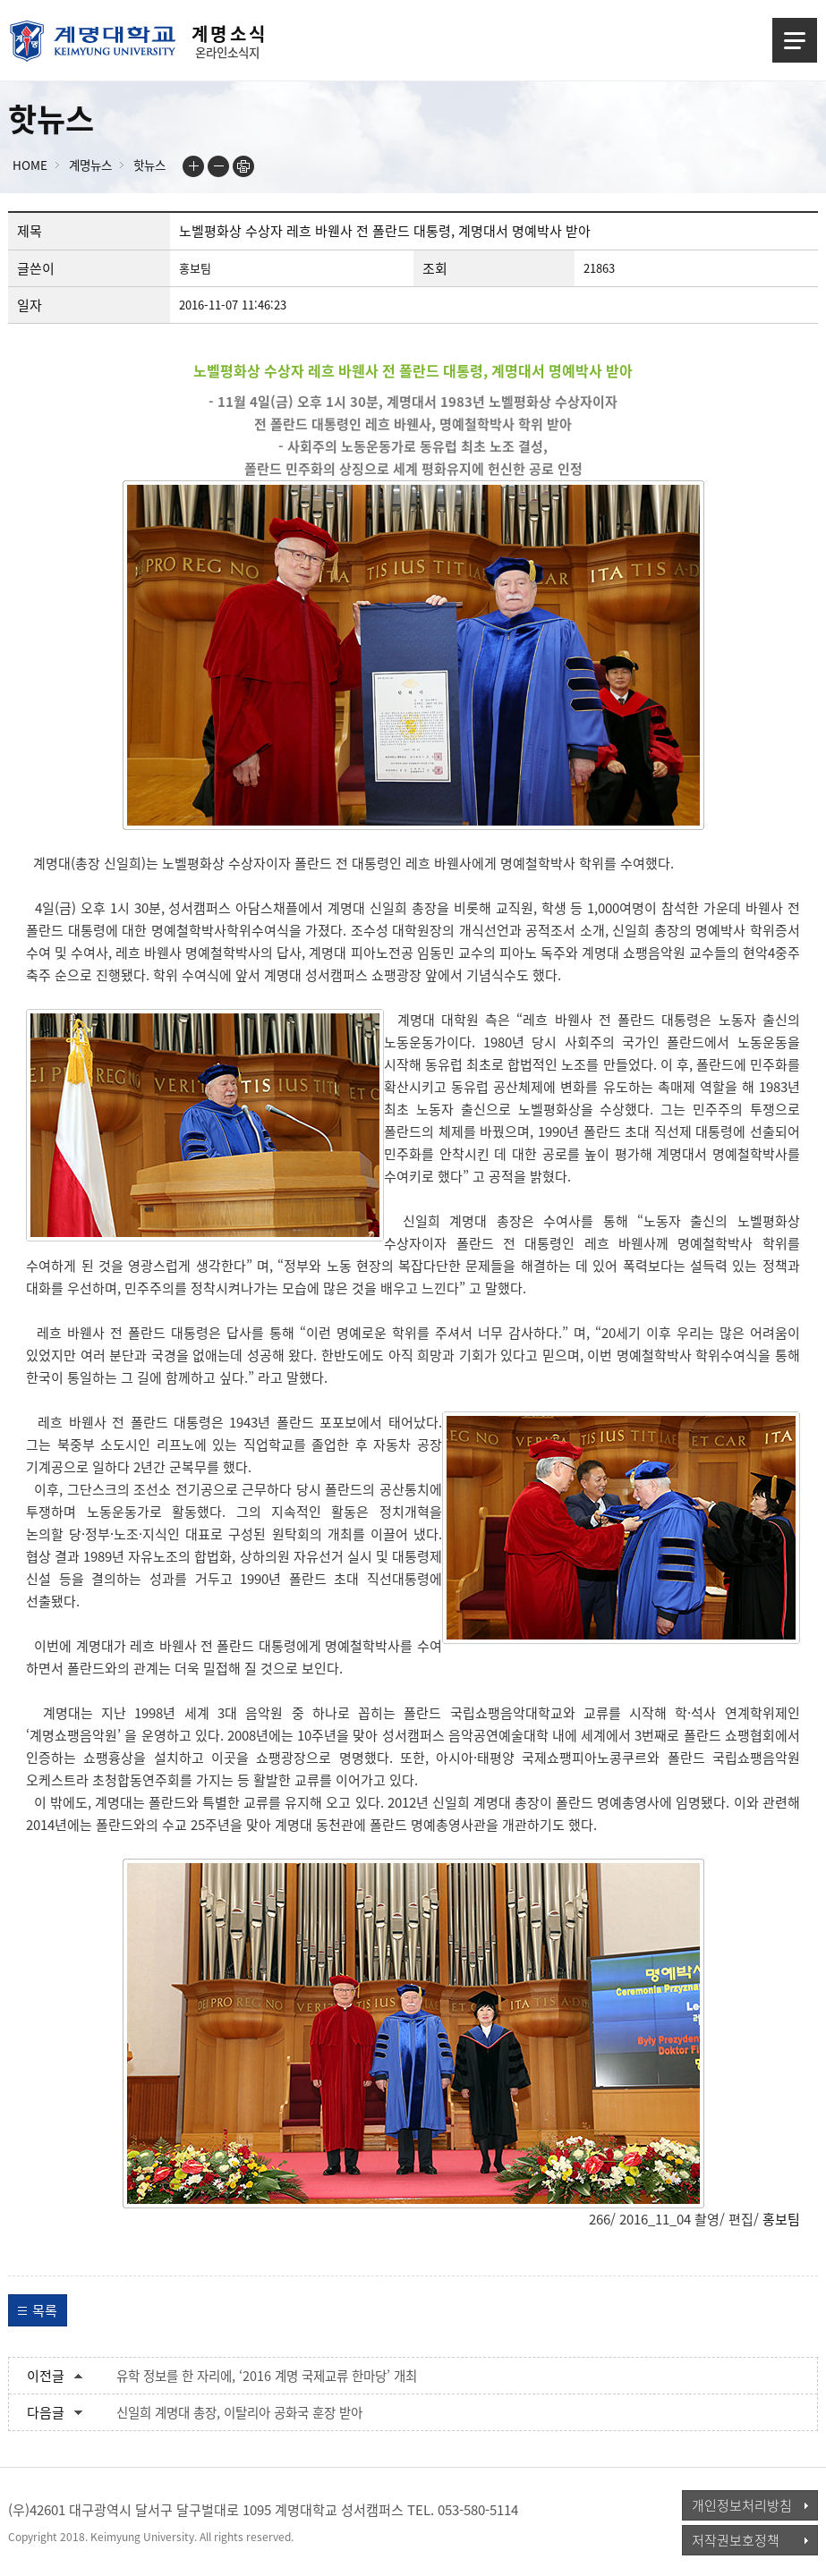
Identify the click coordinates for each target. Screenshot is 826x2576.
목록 (44, 2310)
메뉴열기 (794, 40)
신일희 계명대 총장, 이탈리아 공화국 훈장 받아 (239, 2412)
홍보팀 (781, 2219)
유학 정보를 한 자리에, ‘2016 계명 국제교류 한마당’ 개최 (266, 2375)
